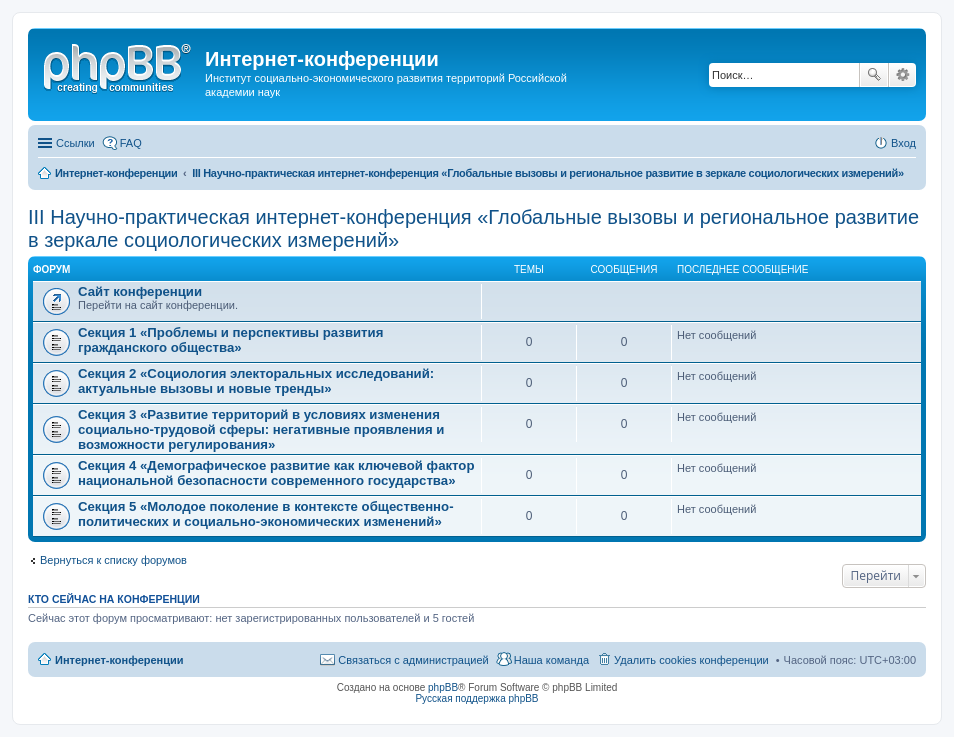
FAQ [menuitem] (131, 143)
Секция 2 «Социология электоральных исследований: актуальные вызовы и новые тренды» (256, 381)
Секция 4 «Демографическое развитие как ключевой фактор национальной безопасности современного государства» (276, 473)
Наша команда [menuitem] (551, 660)
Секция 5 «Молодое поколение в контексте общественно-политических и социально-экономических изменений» (266, 514)
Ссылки (75, 143)
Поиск (874, 75)
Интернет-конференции (119, 660)
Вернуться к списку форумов (113, 560)
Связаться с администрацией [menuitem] (413, 660)
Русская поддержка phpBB (476, 698)
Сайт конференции (140, 291)
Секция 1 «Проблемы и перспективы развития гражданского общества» (230, 340)
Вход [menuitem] (903, 143)
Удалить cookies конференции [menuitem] (691, 660)
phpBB (443, 687)
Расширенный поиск (902, 75)
